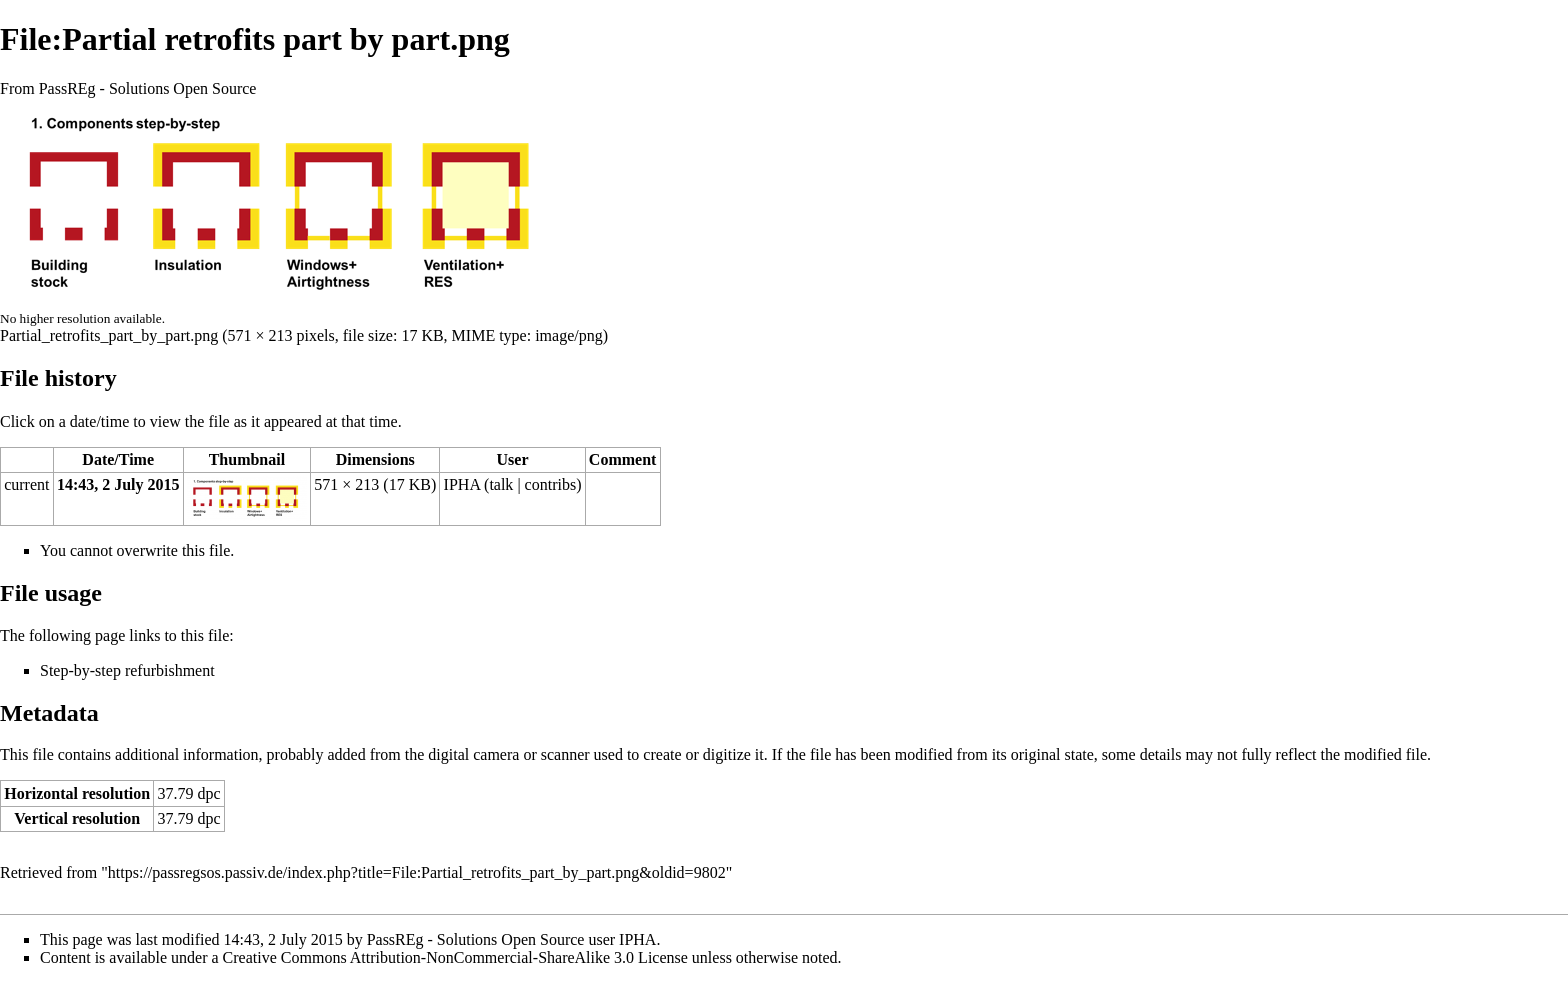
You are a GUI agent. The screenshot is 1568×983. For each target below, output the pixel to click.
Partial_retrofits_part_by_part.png (109, 335)
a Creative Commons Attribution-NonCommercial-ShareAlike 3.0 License (450, 957)
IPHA (462, 484)
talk (501, 484)
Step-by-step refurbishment (127, 670)
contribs (551, 484)
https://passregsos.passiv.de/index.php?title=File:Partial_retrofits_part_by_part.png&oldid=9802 (417, 872)
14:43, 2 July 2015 (118, 484)
